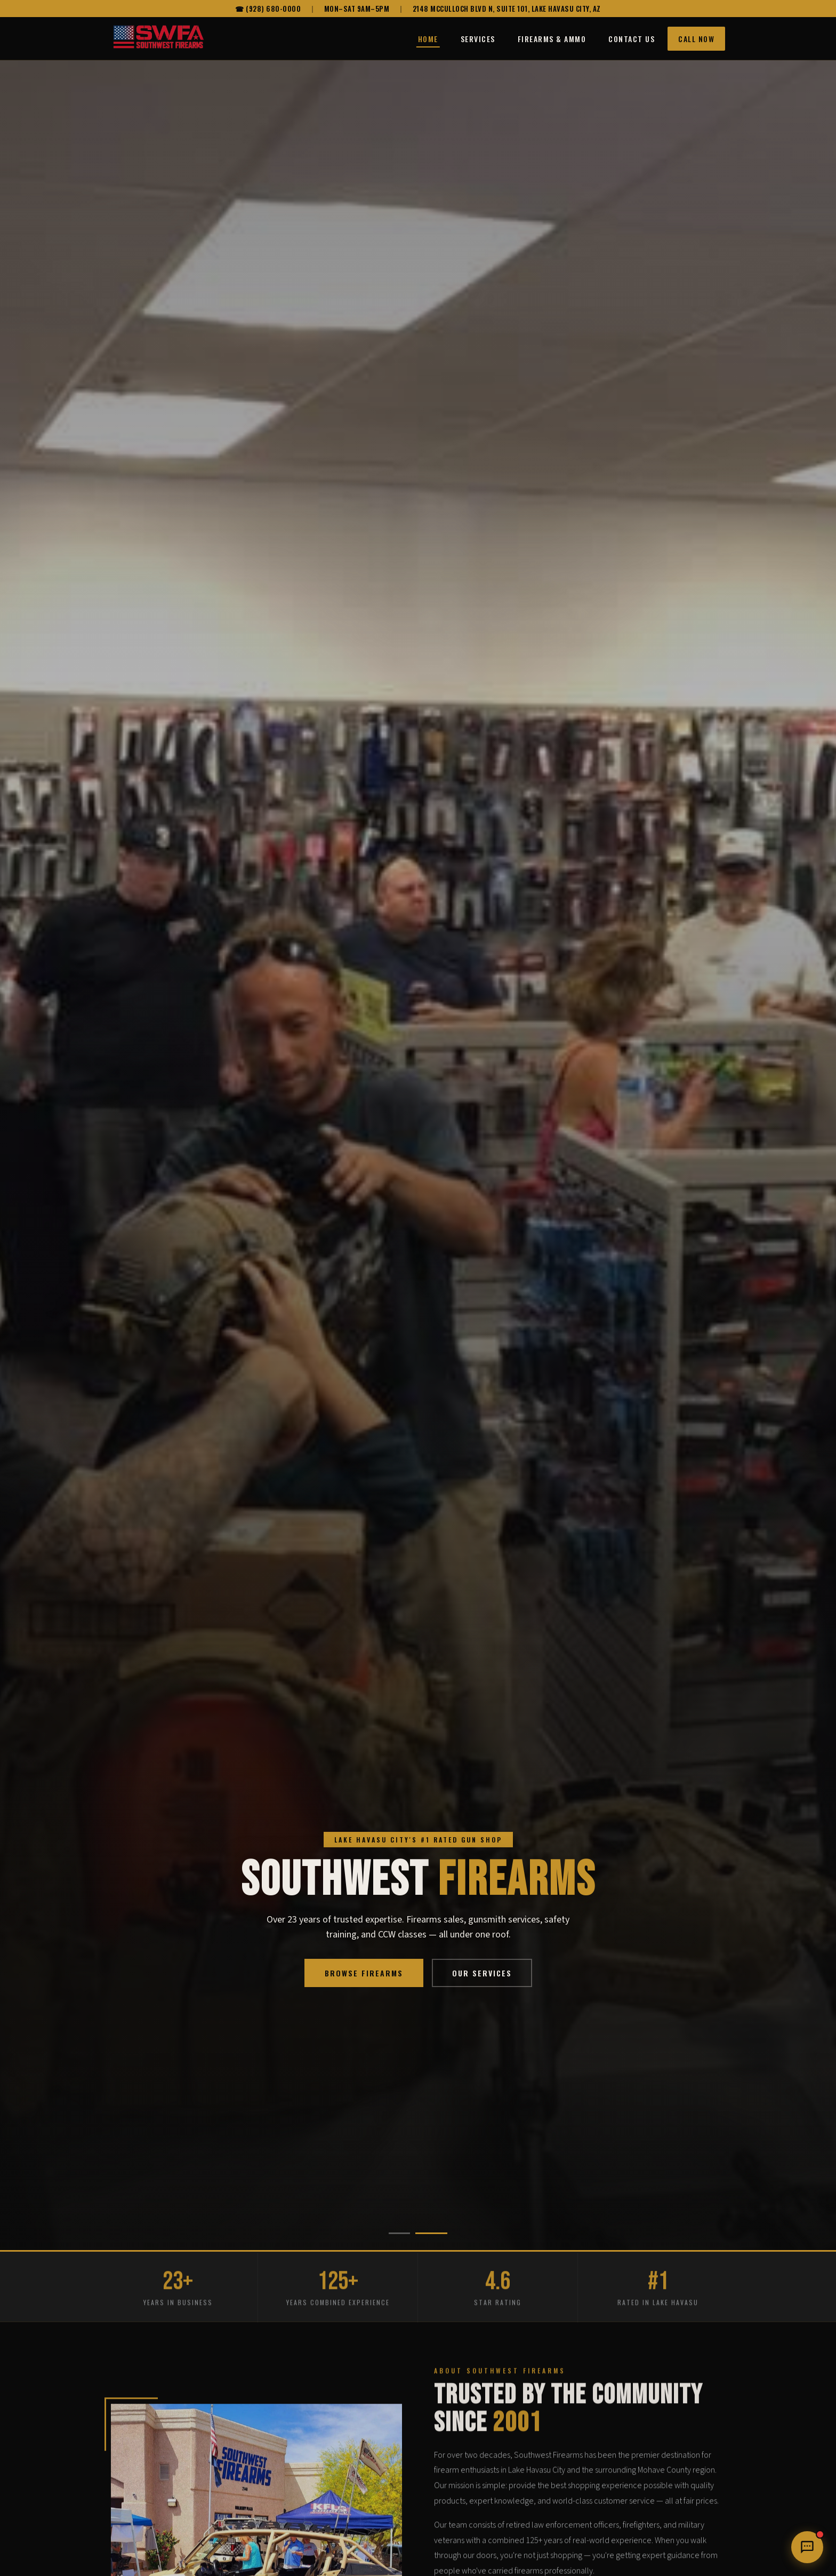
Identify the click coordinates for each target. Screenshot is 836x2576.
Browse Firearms (364, 1973)
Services (478, 38)
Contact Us (631, 38)
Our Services (482, 1973)
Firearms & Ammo (552, 38)
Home (428, 38)
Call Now (696, 38)
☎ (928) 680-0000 (268, 8)
